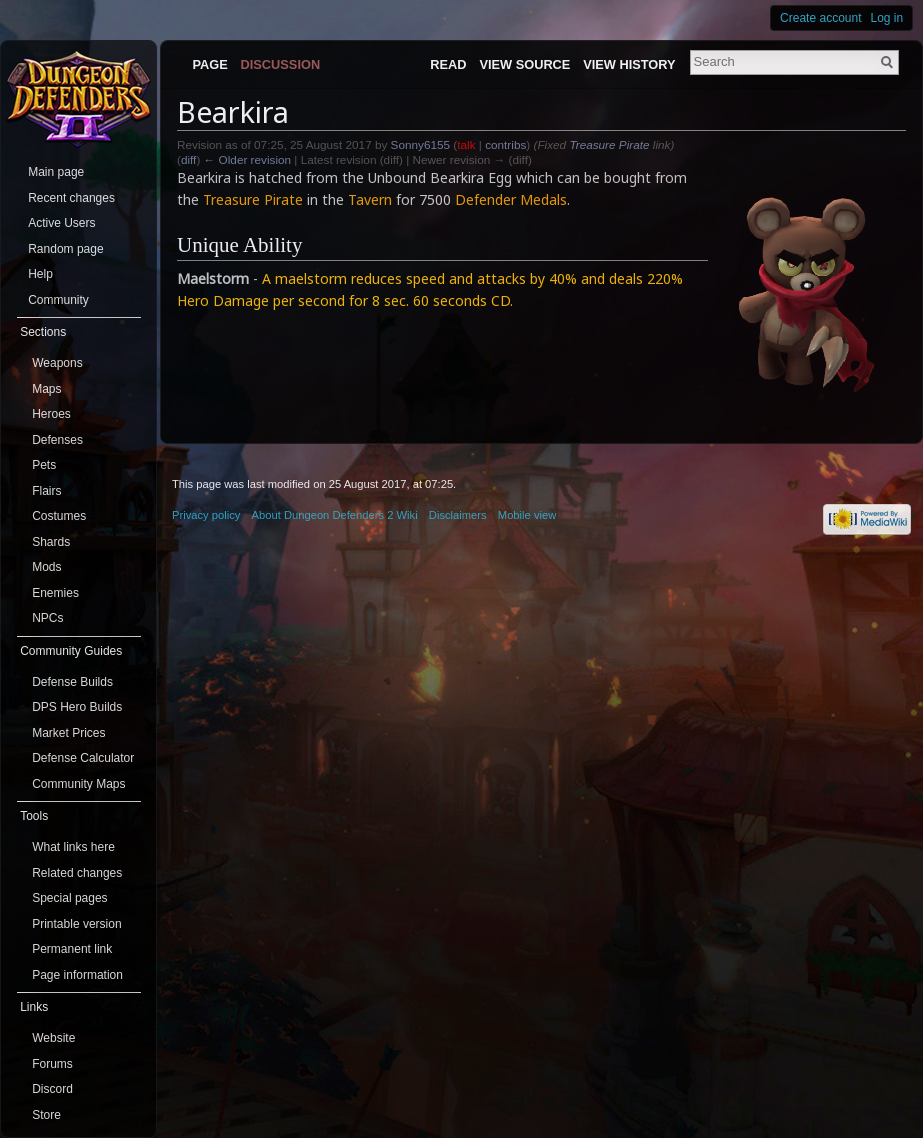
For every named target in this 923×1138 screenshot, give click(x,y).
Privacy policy (206, 515)
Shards (51, 542)
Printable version (76, 924)
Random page (65, 249)
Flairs (46, 491)
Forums (52, 1064)
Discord (52, 1089)
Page (209, 64)
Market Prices (68, 733)
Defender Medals (511, 199)
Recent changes (71, 198)
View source (524, 64)
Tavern (370, 199)
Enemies (55, 593)
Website (53, 1038)
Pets (44, 465)
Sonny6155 (420, 144)
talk (466, 144)
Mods (46, 567)
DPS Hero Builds (77, 707)
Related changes (77, 873)
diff (188, 159)
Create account (820, 18)
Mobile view (527, 515)
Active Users (61, 223)
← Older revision (248, 159)
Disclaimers (458, 515)
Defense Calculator (83, 758)
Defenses (57, 440)
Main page (56, 172)
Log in (887, 18)
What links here (73, 847)
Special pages (69, 898)
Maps (46, 389)
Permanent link (72, 949)
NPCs (47, 618)
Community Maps (78, 784)
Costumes (59, 516)
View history (629, 64)
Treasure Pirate (609, 144)
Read (448, 64)
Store (46, 1115)
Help (40, 274)
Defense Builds (72, 682)
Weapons (57, 363)
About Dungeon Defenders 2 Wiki (335, 515)
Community (58, 300)
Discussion (281, 64)
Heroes (51, 414)
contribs (505, 144)
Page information (77, 975)
